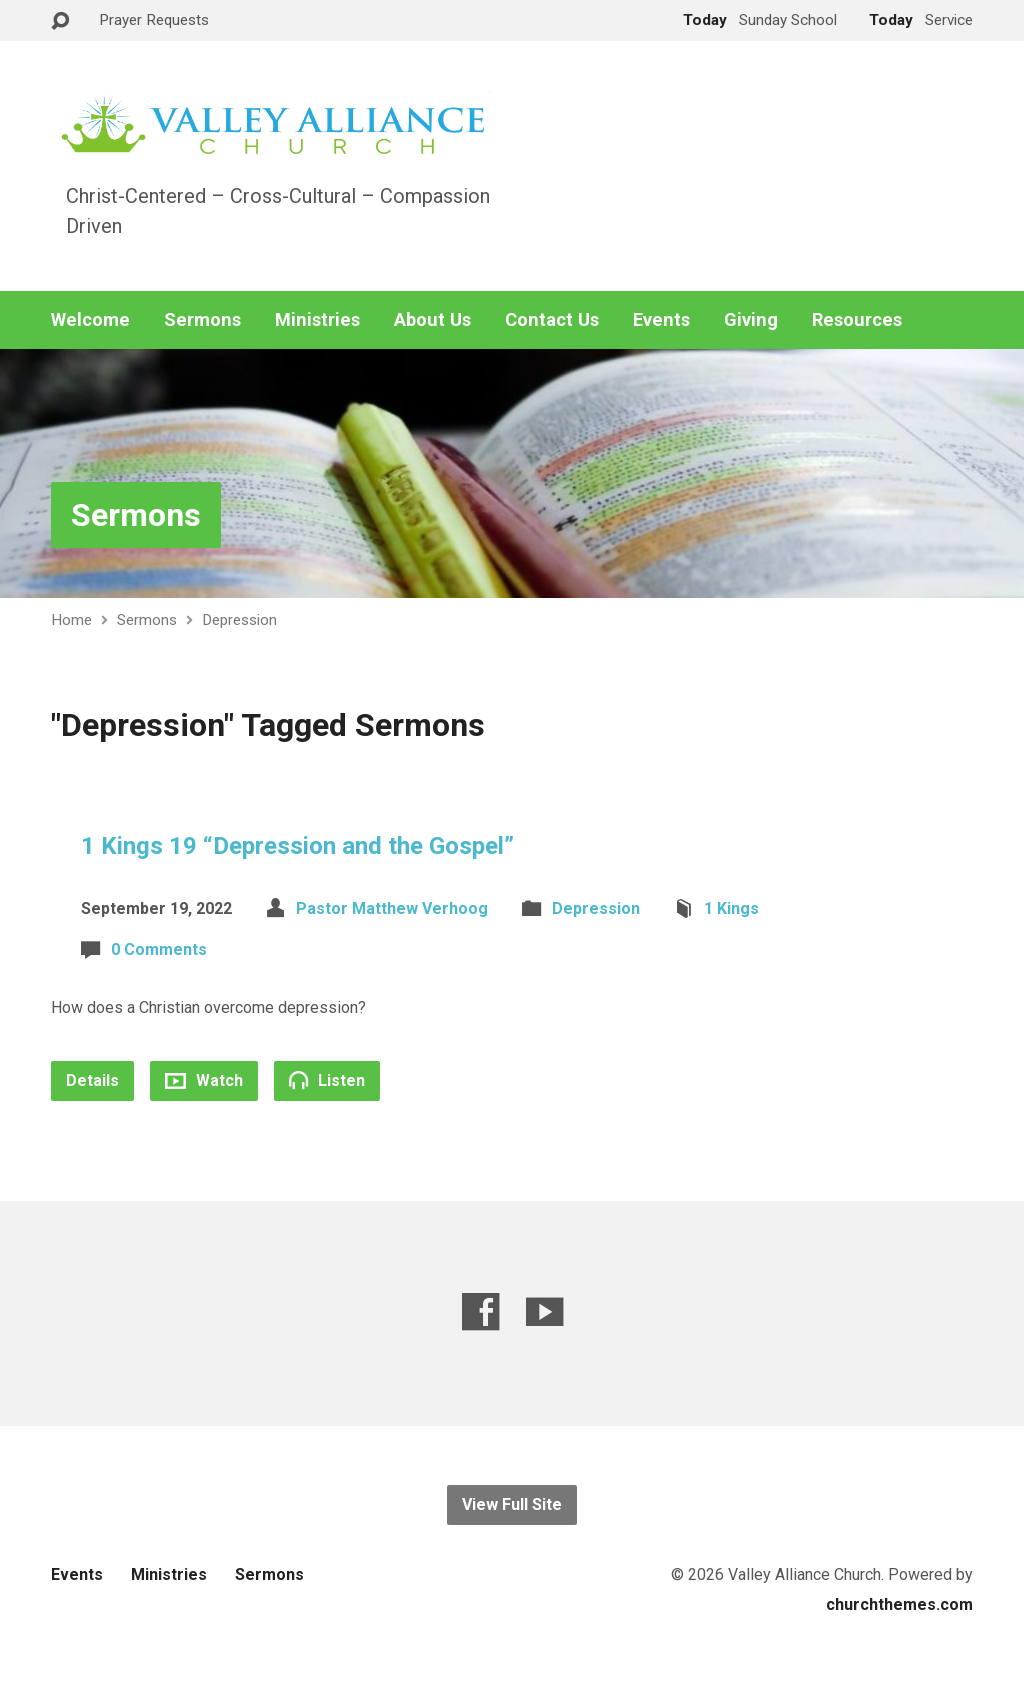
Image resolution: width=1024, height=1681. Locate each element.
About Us (432, 320)
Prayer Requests (154, 20)
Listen (327, 1080)
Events (661, 320)
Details (92, 1080)
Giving (751, 320)
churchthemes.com (899, 1604)
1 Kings (731, 908)
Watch (204, 1080)
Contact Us (552, 320)
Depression (239, 620)
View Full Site (512, 1504)
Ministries (317, 320)
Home (71, 620)
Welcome (90, 320)
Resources (857, 320)
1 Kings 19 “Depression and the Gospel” (297, 846)
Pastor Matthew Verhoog (392, 908)
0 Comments (159, 949)
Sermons (202, 320)
